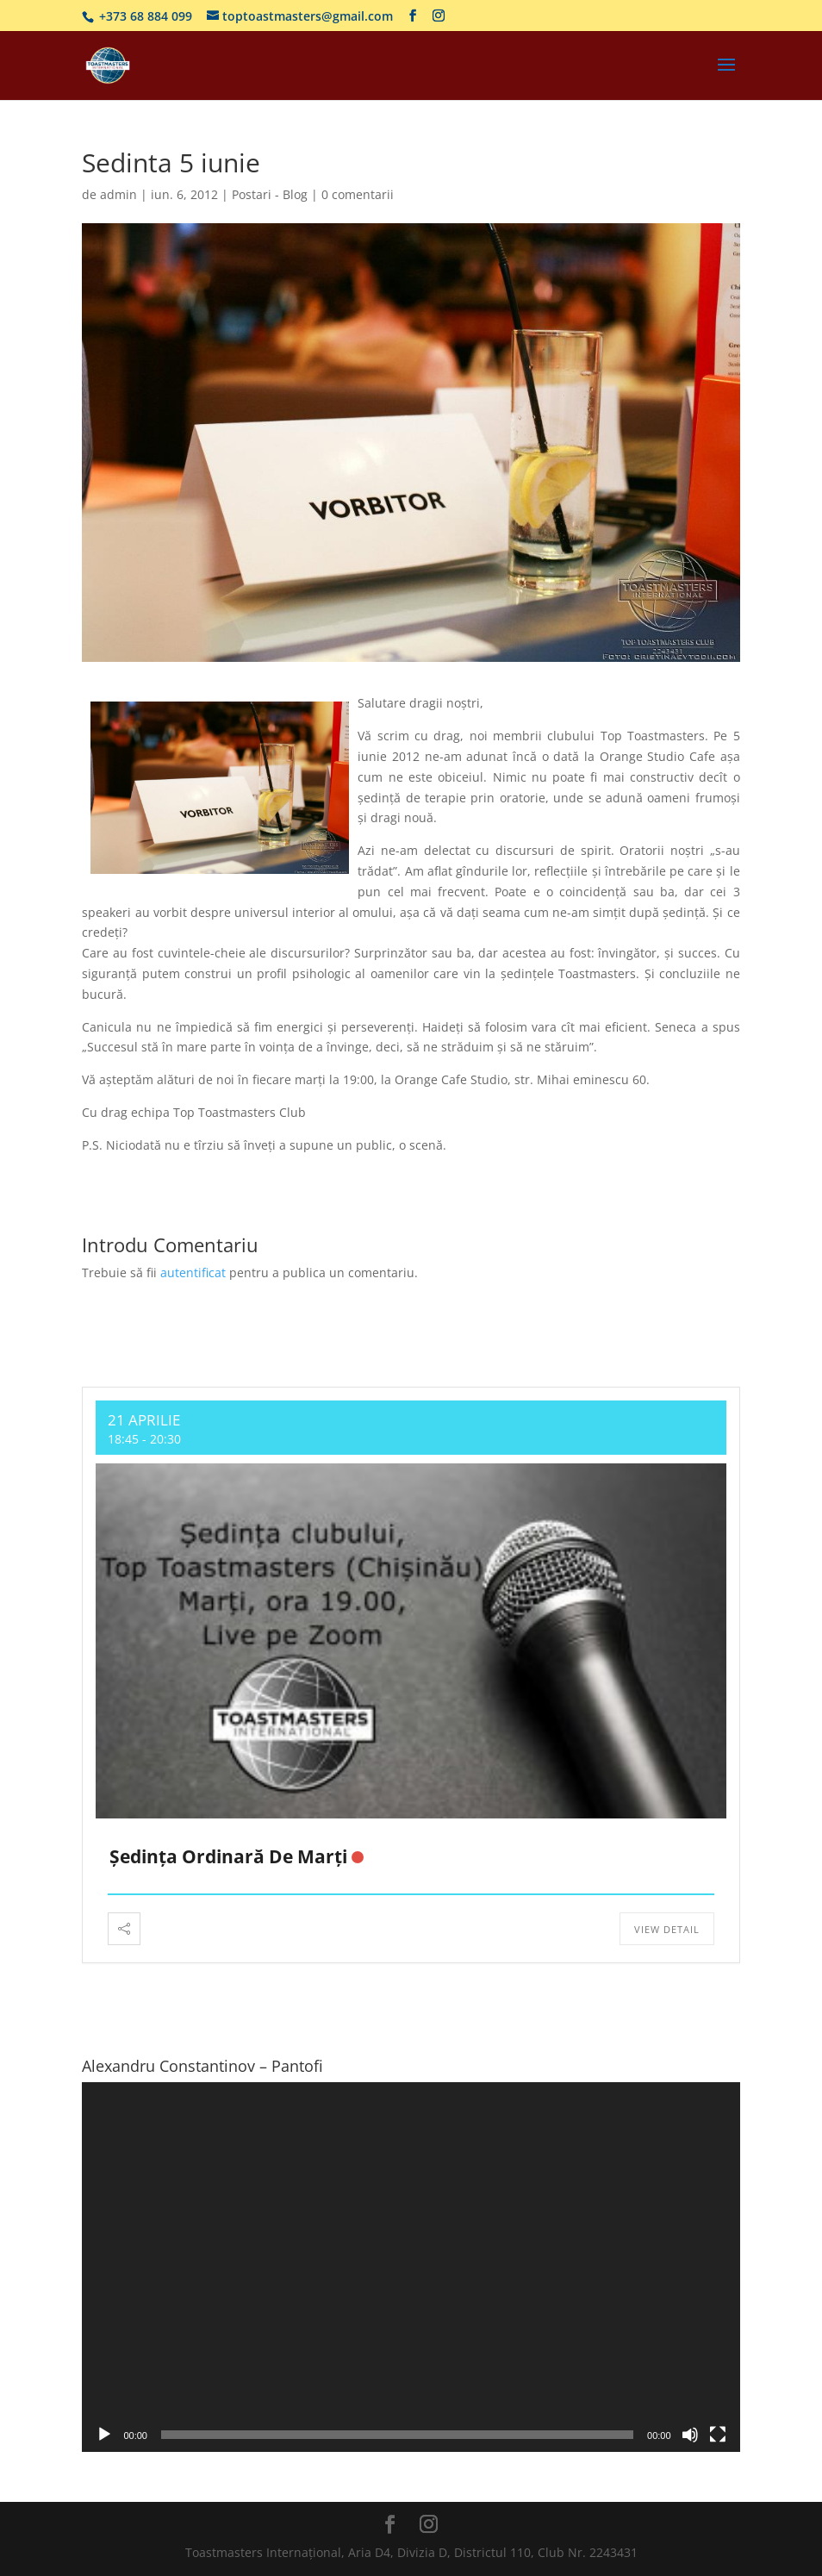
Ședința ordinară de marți (228, 1856)
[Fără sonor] (690, 2434)
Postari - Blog (270, 194)
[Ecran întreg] (717, 2434)
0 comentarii (357, 194)
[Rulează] (104, 2434)
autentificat (193, 1272)
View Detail (667, 1929)
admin (118, 194)
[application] (410, 2267)
